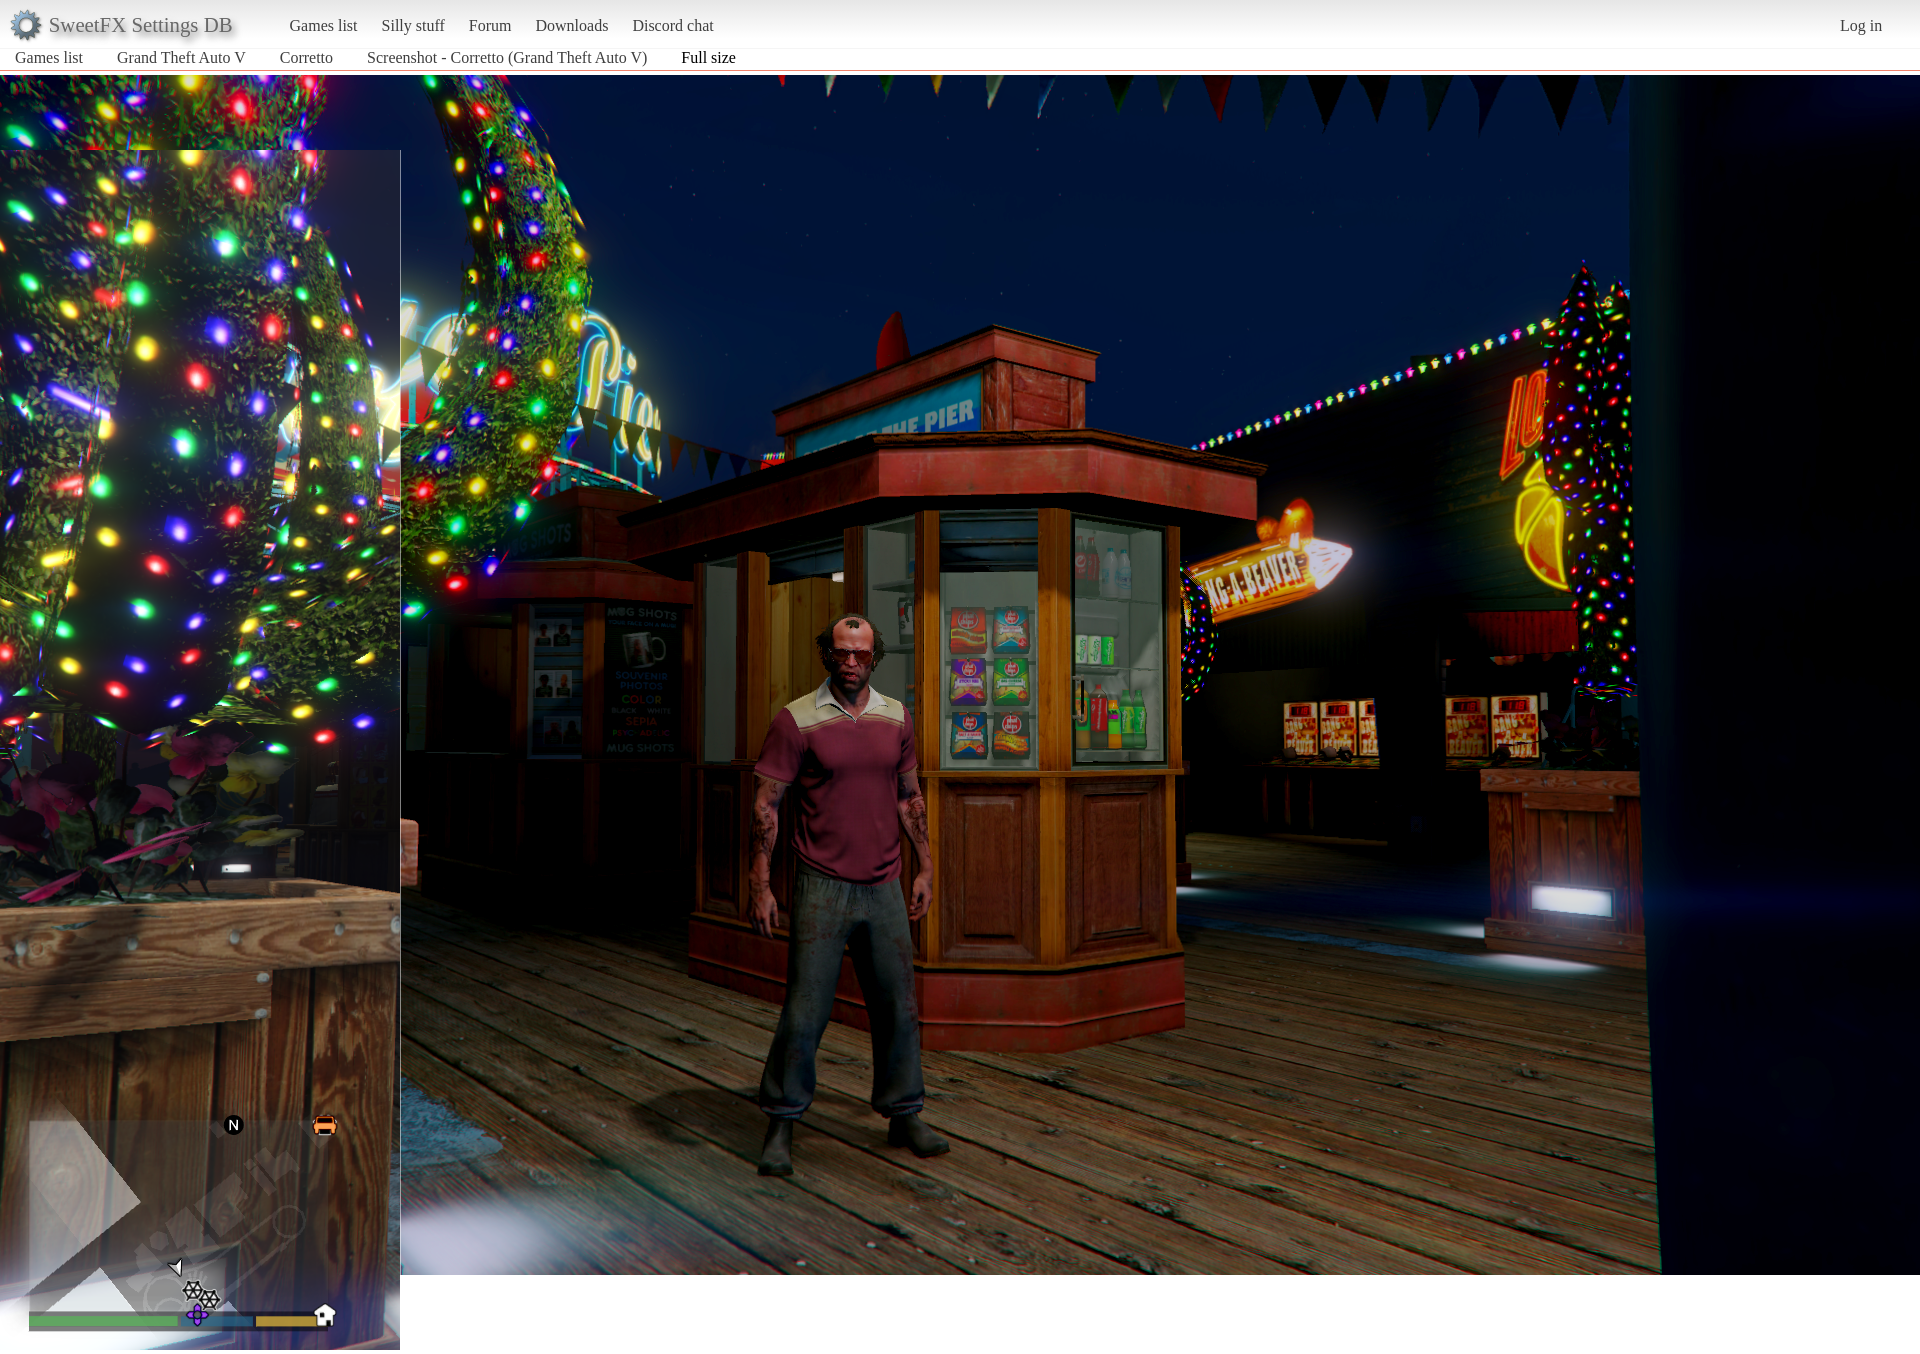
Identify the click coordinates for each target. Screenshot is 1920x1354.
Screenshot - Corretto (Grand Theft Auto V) (507, 57)
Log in (1861, 25)
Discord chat (672, 25)
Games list (324, 25)
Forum (490, 25)
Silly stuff (413, 25)
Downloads (571, 25)
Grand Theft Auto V (181, 57)
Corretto (308, 57)
